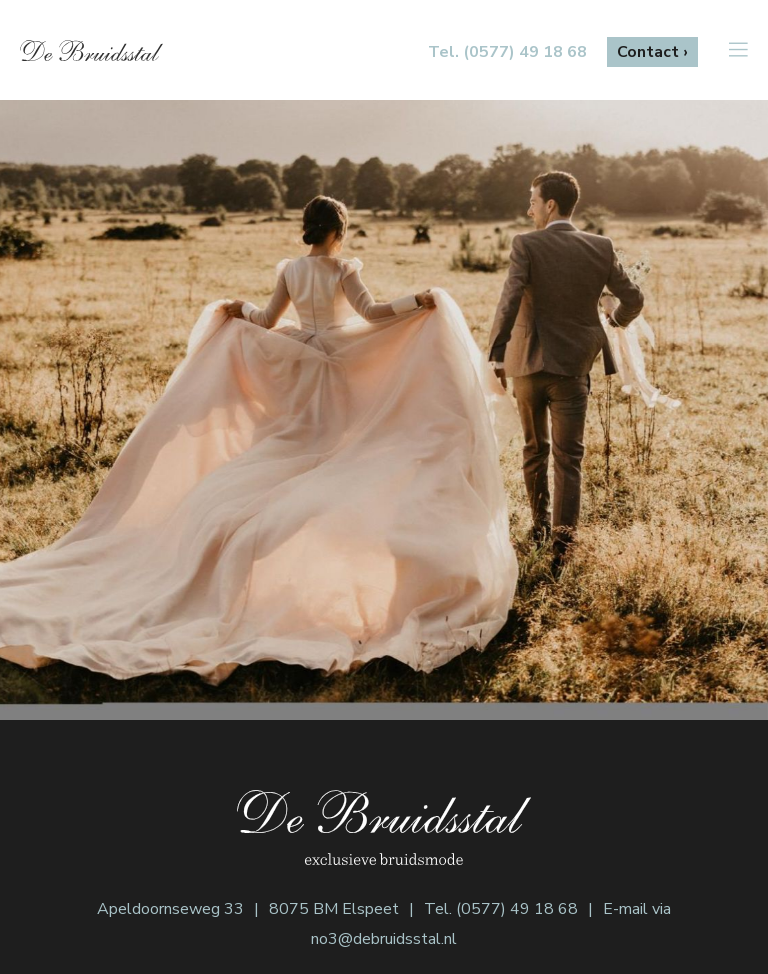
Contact (648, 52)
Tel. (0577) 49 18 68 (501, 909)
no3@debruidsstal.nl (384, 939)
